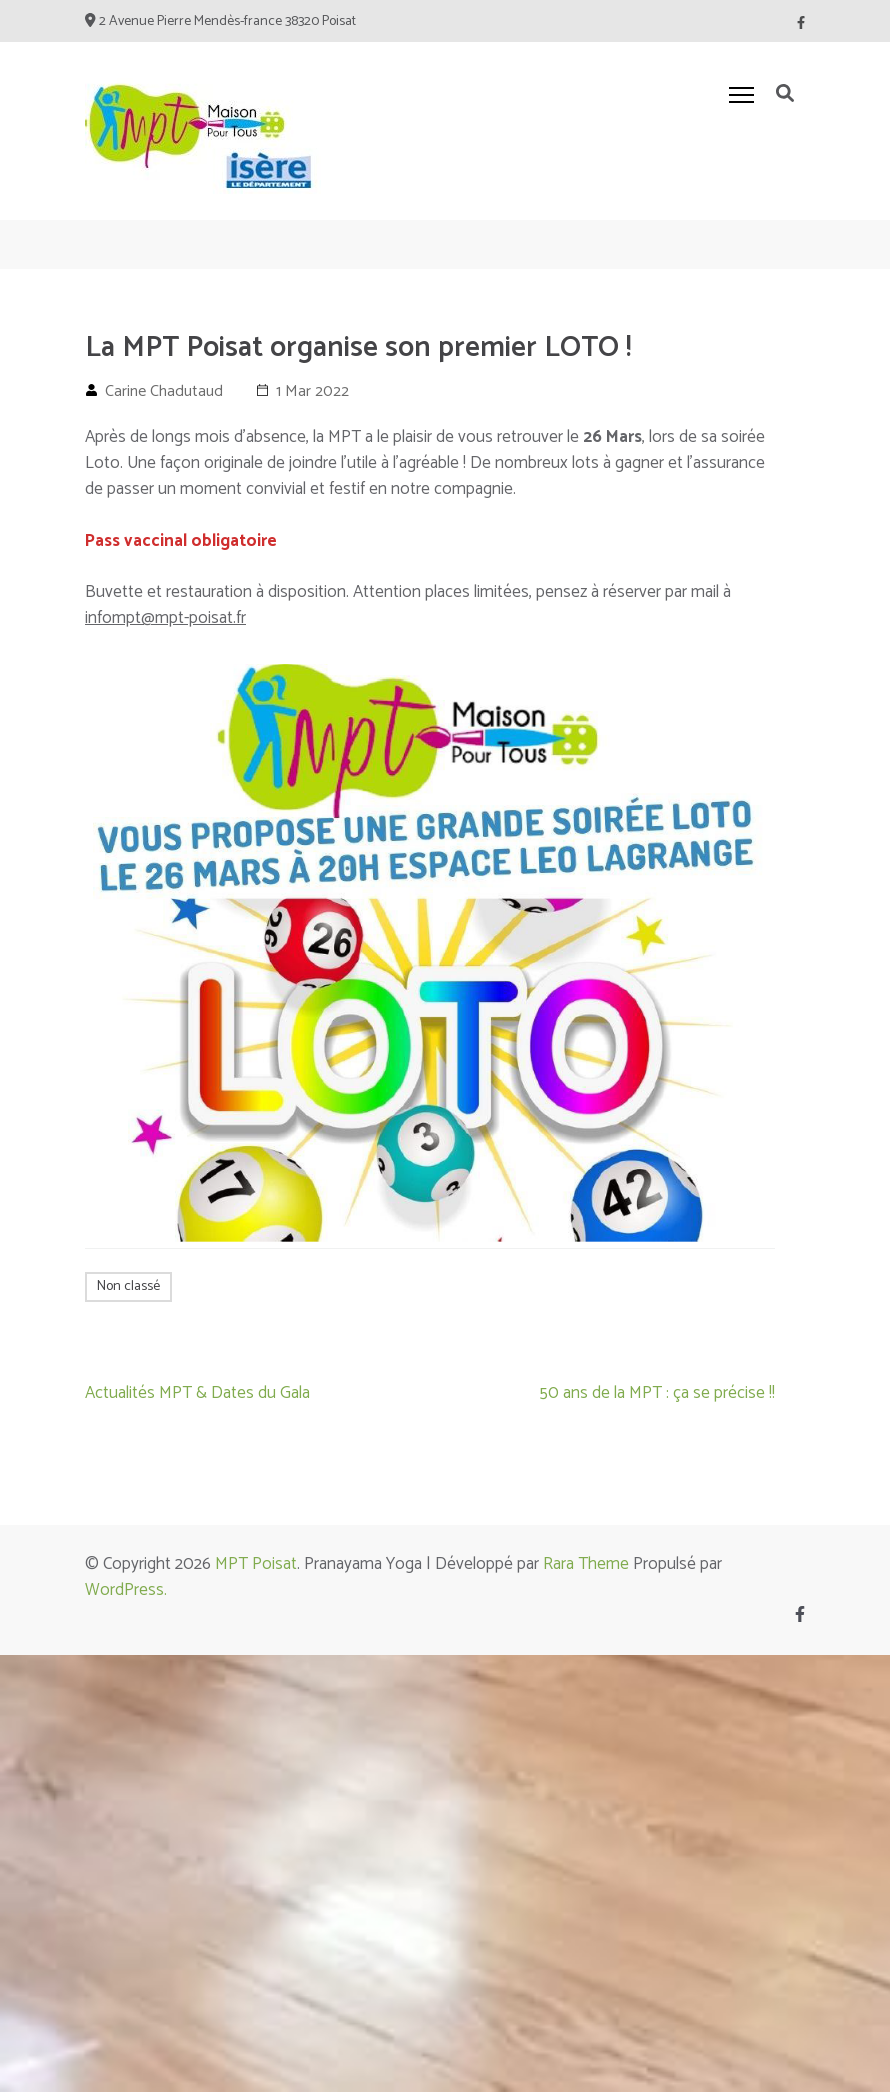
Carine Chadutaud (164, 391)
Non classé (128, 1286)
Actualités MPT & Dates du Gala (197, 1393)
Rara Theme (586, 1564)
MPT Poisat (256, 1564)
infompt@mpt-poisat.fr (165, 618)
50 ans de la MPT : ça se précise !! (657, 1393)
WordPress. (126, 1590)
